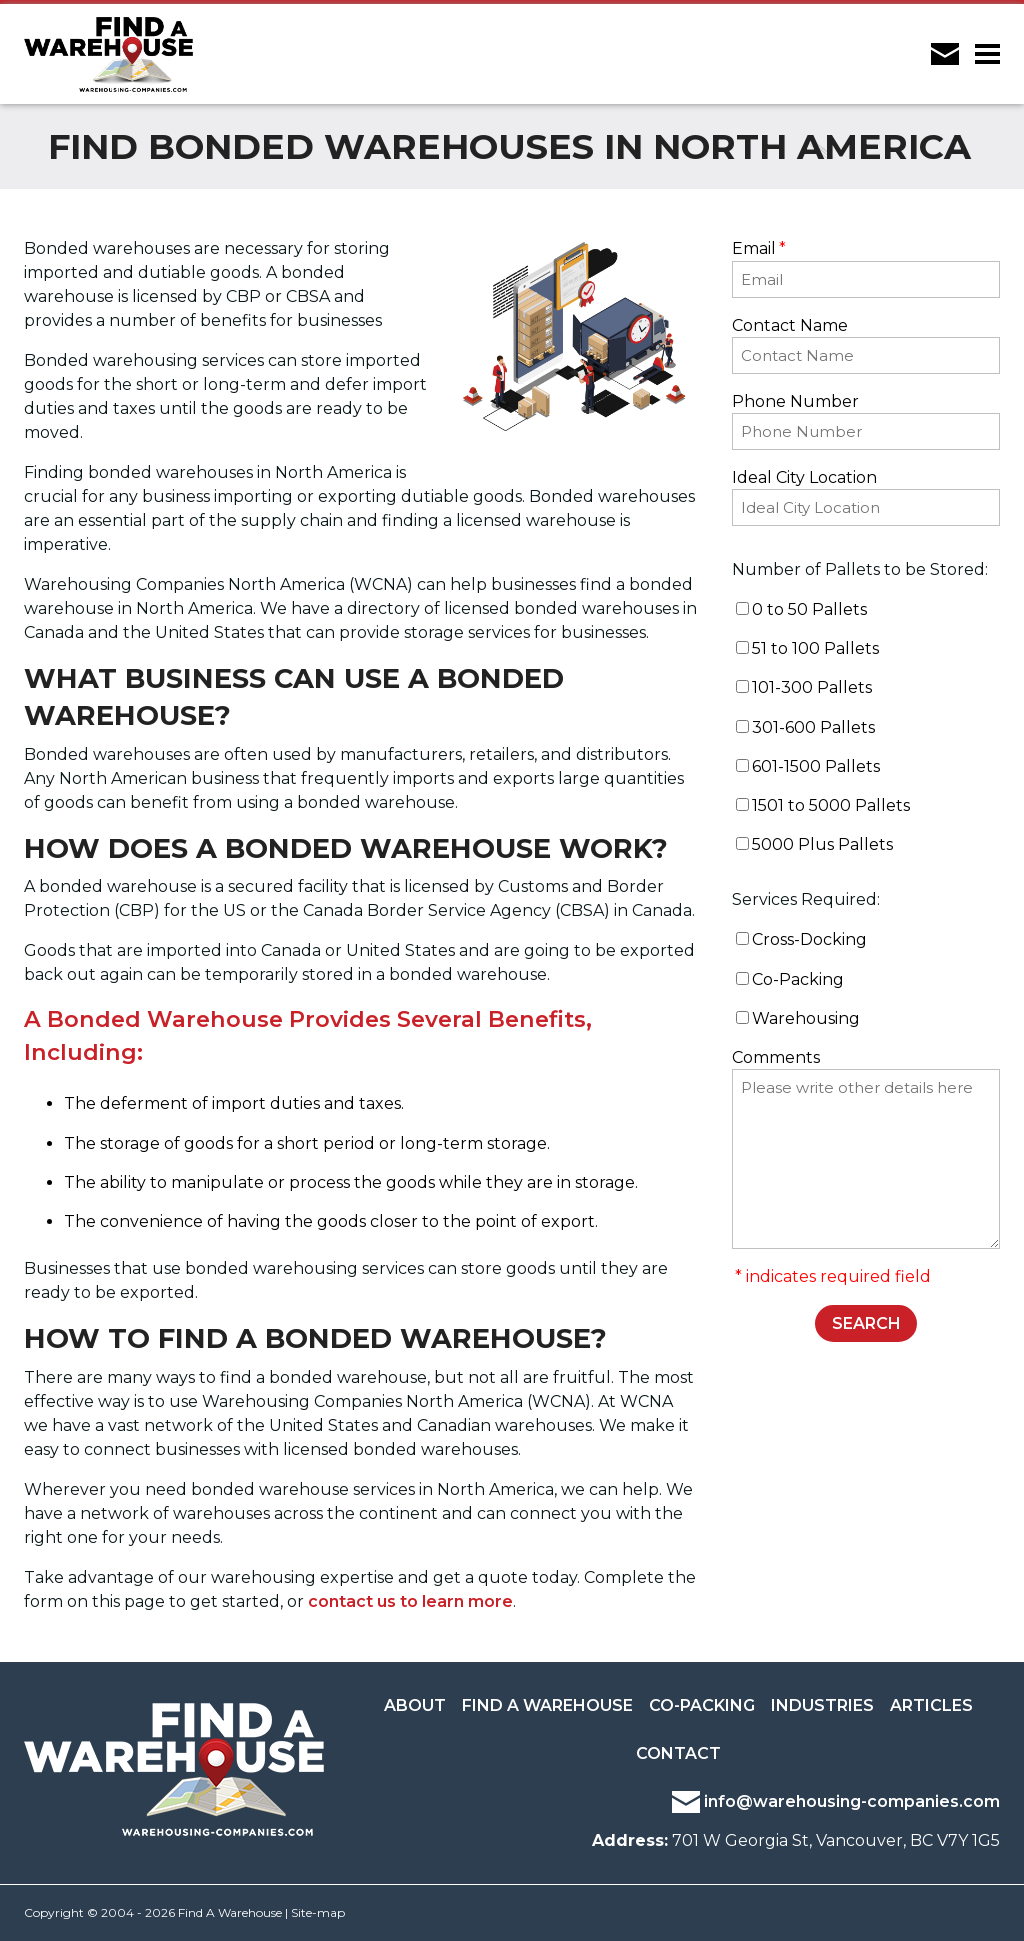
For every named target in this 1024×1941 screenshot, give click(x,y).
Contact (678, 1753)
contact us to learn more (410, 1601)
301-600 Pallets (813, 727)
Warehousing (806, 1018)
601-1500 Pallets (816, 766)
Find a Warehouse (547, 1705)
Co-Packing (798, 979)
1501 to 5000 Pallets (831, 805)
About (415, 1705)
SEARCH (866, 1323)
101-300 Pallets (812, 687)
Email (759, 248)
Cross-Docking (809, 939)
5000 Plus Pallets (822, 844)
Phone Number (795, 401)
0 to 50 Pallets (809, 609)
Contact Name (790, 325)
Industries (822, 1705)
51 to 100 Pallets (815, 648)
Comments (776, 1057)
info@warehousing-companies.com (836, 1802)
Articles (931, 1705)
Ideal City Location (804, 477)
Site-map (318, 1912)
